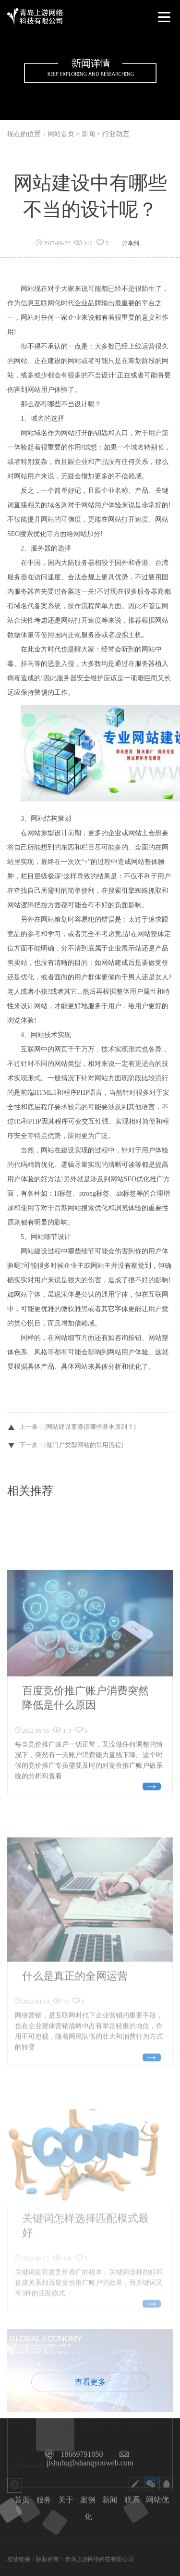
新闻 (110, 2500)
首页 (22, 2500)
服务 (43, 2500)
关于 (65, 2500)
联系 (132, 2500)
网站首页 (61, 134)
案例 (88, 2500)
